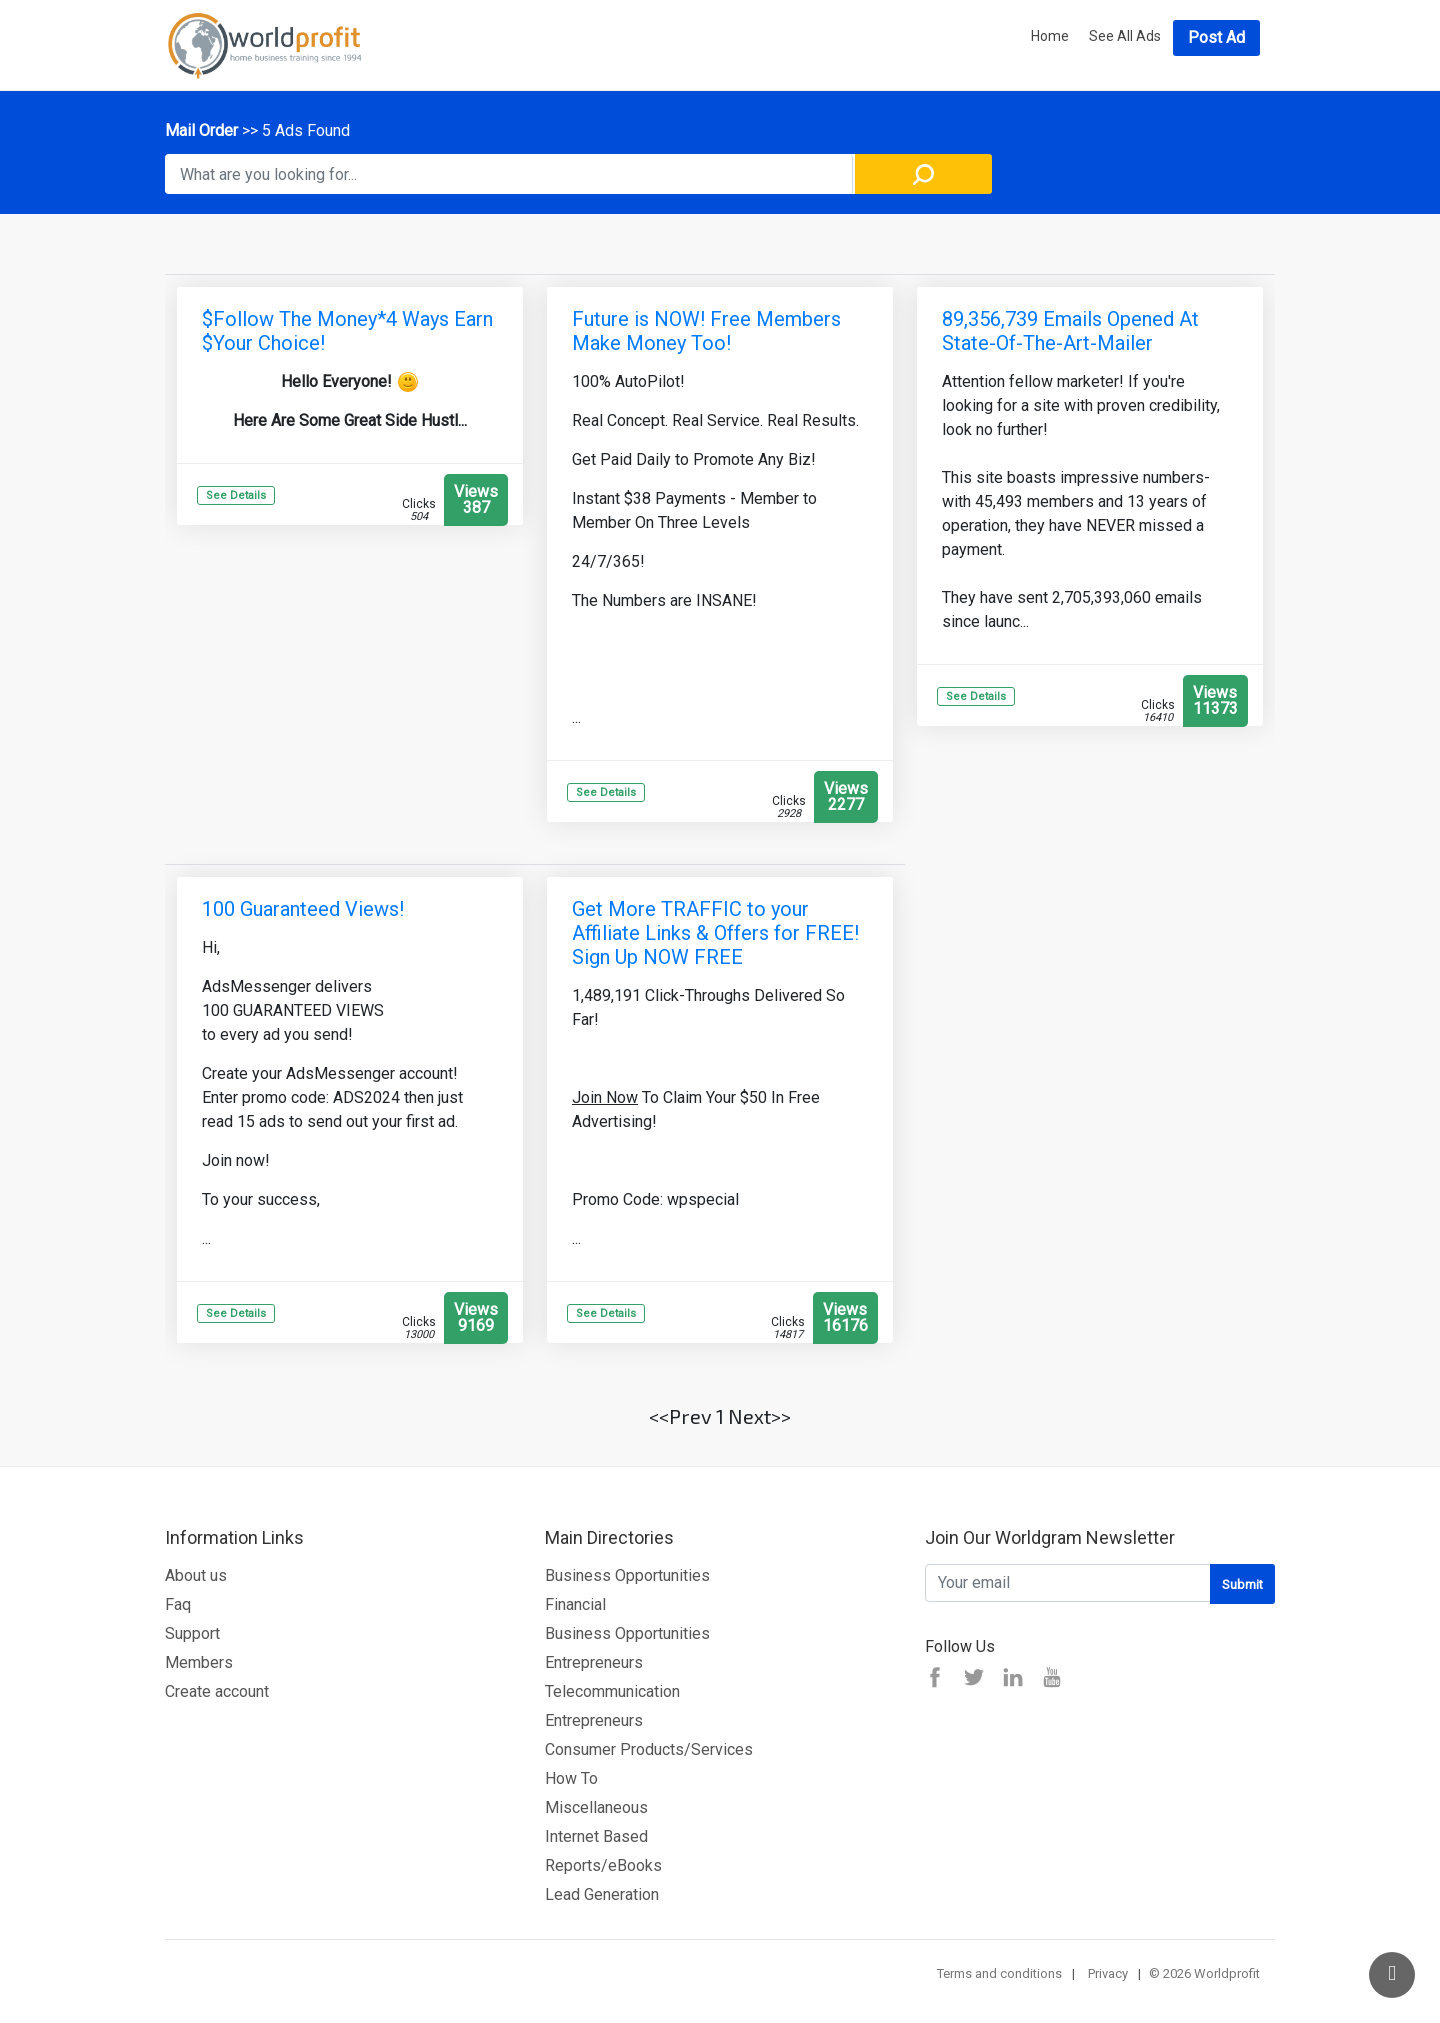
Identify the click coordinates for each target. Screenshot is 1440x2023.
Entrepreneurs (594, 1662)
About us (196, 1575)
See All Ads (1125, 36)
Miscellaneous (596, 1807)
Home (1050, 36)
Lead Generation (602, 1894)
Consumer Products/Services (649, 1749)
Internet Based (596, 1836)
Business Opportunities (627, 1575)
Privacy (1108, 1973)
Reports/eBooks (603, 1865)
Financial (575, 1604)
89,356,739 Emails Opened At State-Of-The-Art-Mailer (1070, 331)
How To (571, 1778)
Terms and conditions (999, 1973)
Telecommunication (612, 1691)
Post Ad (1216, 37)
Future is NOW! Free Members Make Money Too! (706, 331)
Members (199, 1662)
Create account (217, 1691)
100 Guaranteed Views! (303, 909)
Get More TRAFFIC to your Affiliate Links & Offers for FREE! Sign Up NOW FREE (715, 933)
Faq (178, 1604)
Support (192, 1633)
